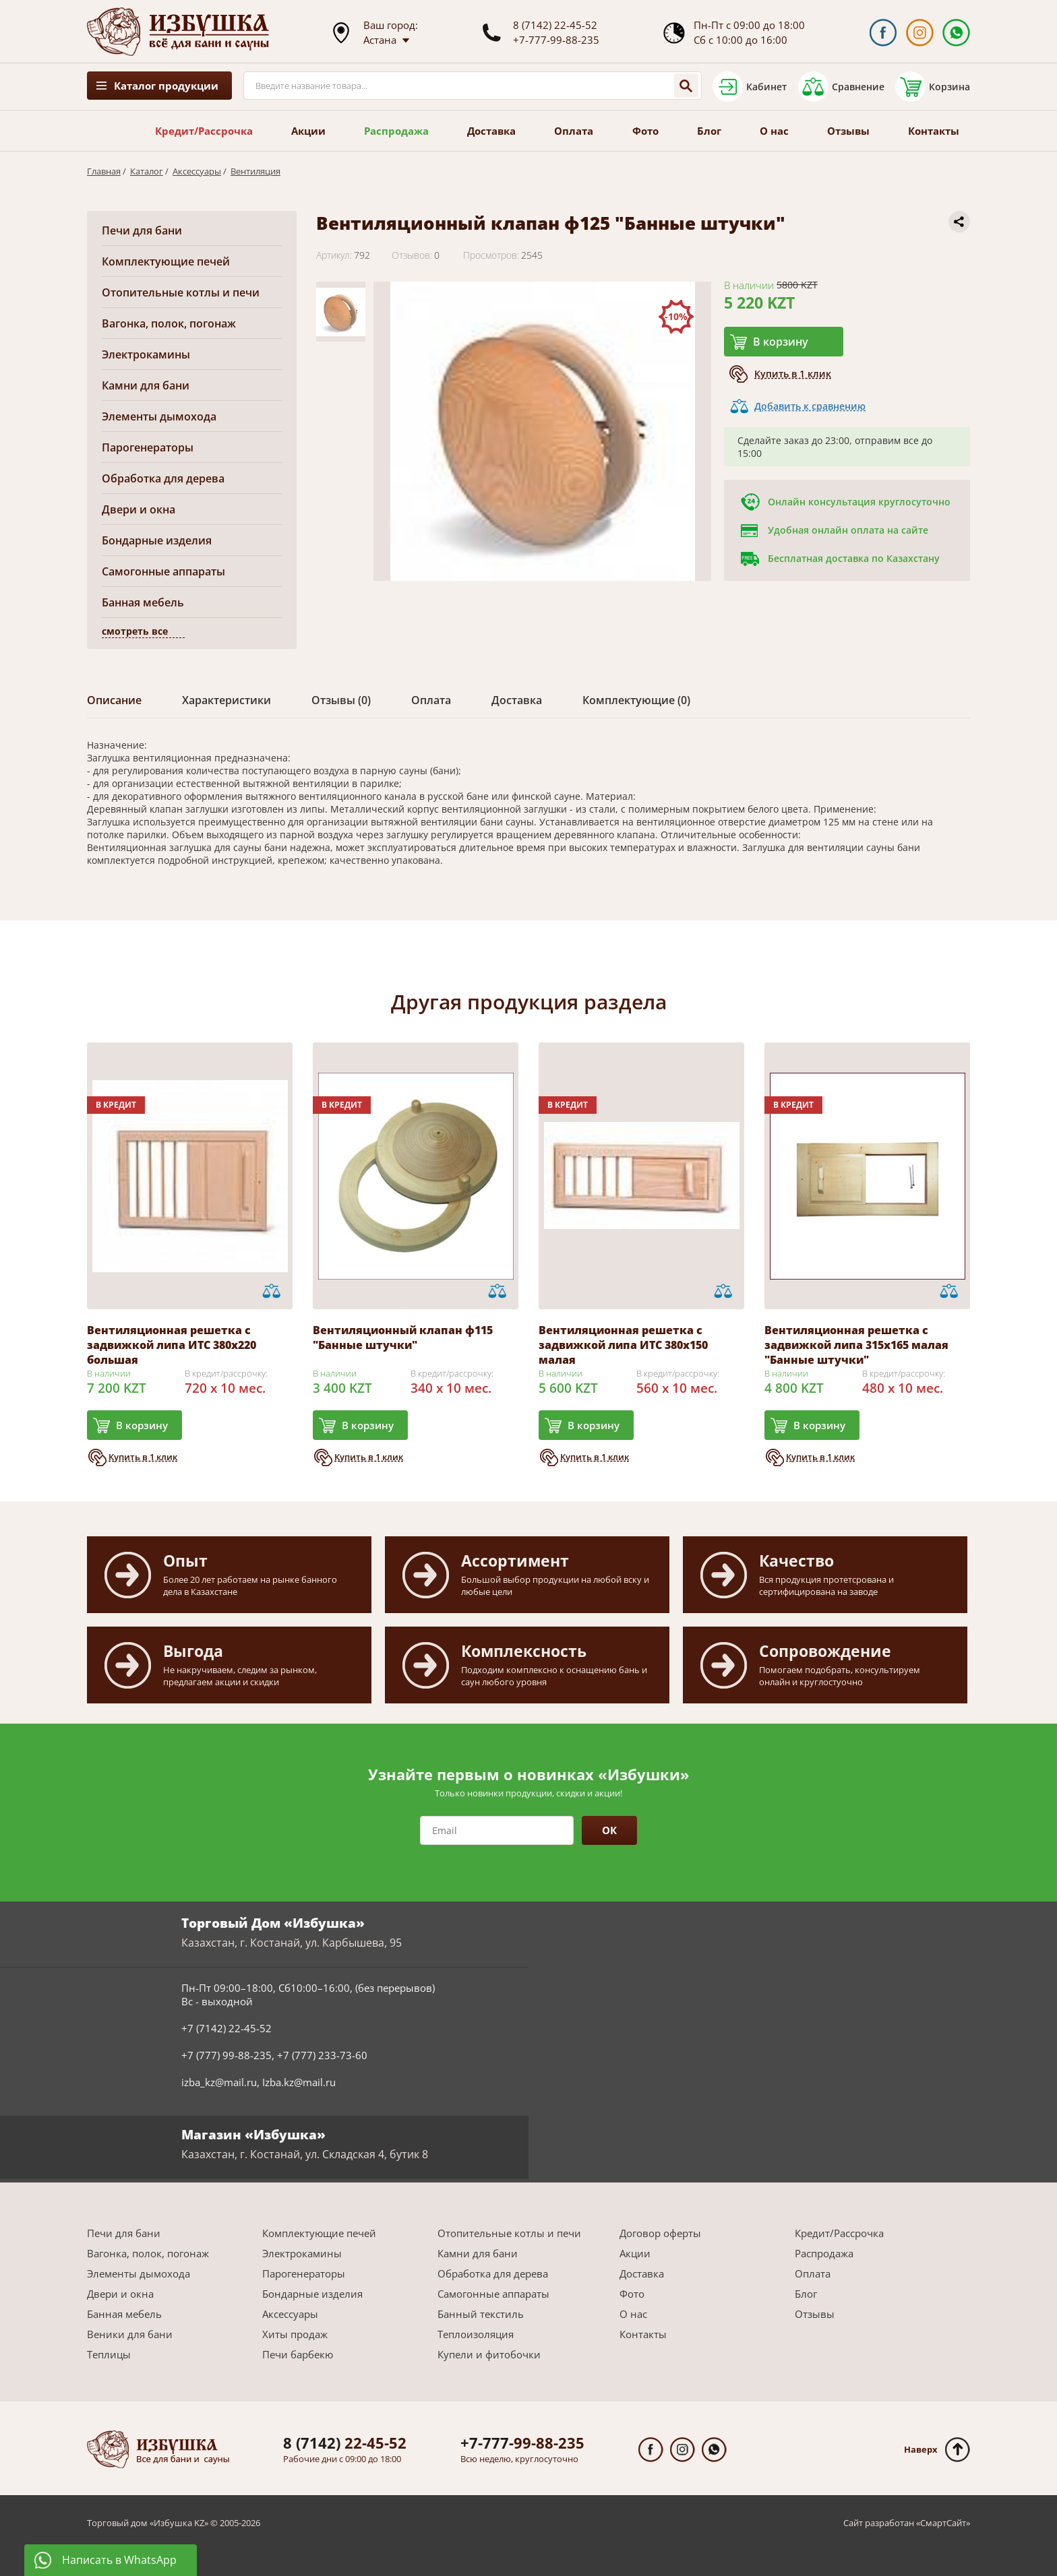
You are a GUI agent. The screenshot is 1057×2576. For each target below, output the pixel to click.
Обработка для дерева (163, 478)
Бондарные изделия (157, 540)
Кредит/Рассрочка (204, 130)
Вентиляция (255, 171)
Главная (104, 171)
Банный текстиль (480, 2314)
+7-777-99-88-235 (556, 39)
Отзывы (848, 130)
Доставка (491, 130)
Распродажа (396, 130)
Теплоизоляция (475, 2334)
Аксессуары (197, 171)
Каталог (146, 171)
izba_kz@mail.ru (219, 2082)
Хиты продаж (295, 2334)
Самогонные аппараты (163, 571)
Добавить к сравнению (810, 406)
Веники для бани (130, 2334)
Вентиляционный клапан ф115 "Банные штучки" (403, 1337)
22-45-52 (344, 2442)
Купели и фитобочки (489, 2354)
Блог (709, 130)
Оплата (573, 130)
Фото (645, 130)
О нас (774, 130)
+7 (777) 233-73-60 (322, 2055)
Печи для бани (142, 230)
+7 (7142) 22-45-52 (226, 2028)
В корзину (780, 341)
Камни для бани (145, 385)
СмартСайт (943, 2523)
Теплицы (109, 2354)
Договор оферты (660, 2233)
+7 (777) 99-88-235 (226, 2055)
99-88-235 (522, 2442)
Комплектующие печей (166, 261)
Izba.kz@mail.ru (299, 2082)
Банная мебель (143, 602)
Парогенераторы (147, 447)
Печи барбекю (297, 2354)
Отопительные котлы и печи (181, 292)
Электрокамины (146, 354)
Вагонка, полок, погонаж (169, 323)
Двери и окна (138, 509)
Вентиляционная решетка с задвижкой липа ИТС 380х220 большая (171, 1345)
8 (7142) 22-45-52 (555, 25)
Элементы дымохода (159, 416)
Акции (308, 130)
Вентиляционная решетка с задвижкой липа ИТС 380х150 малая (623, 1345)
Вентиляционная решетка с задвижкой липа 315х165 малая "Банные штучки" (856, 1345)
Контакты (933, 130)
